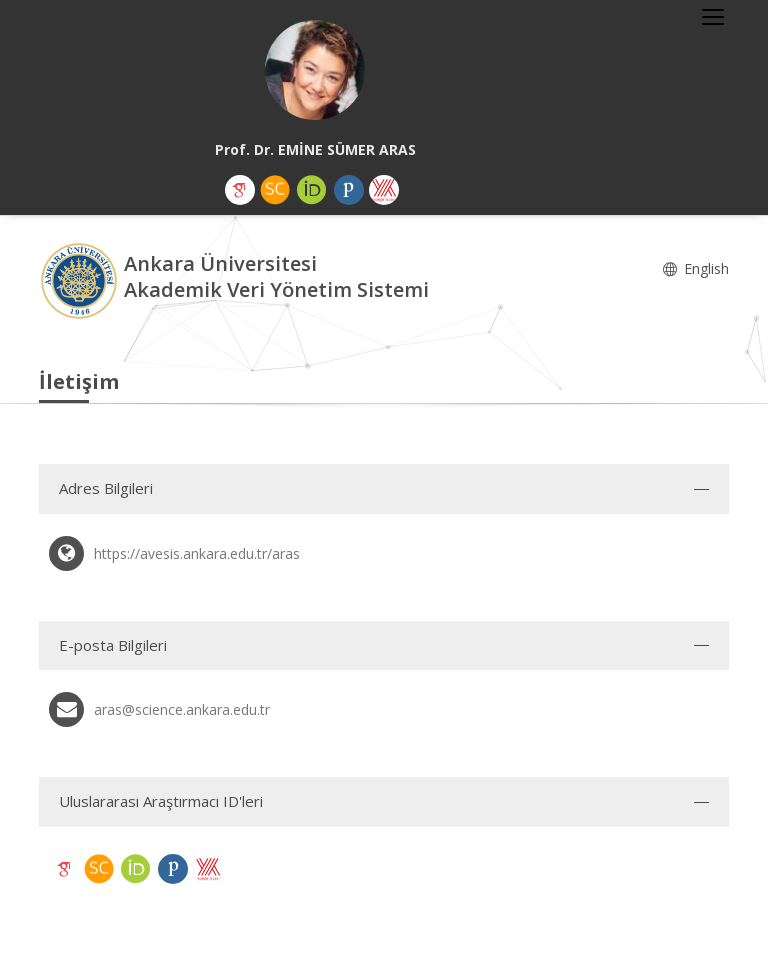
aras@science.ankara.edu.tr (182, 709)
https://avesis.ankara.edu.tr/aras (197, 553)
